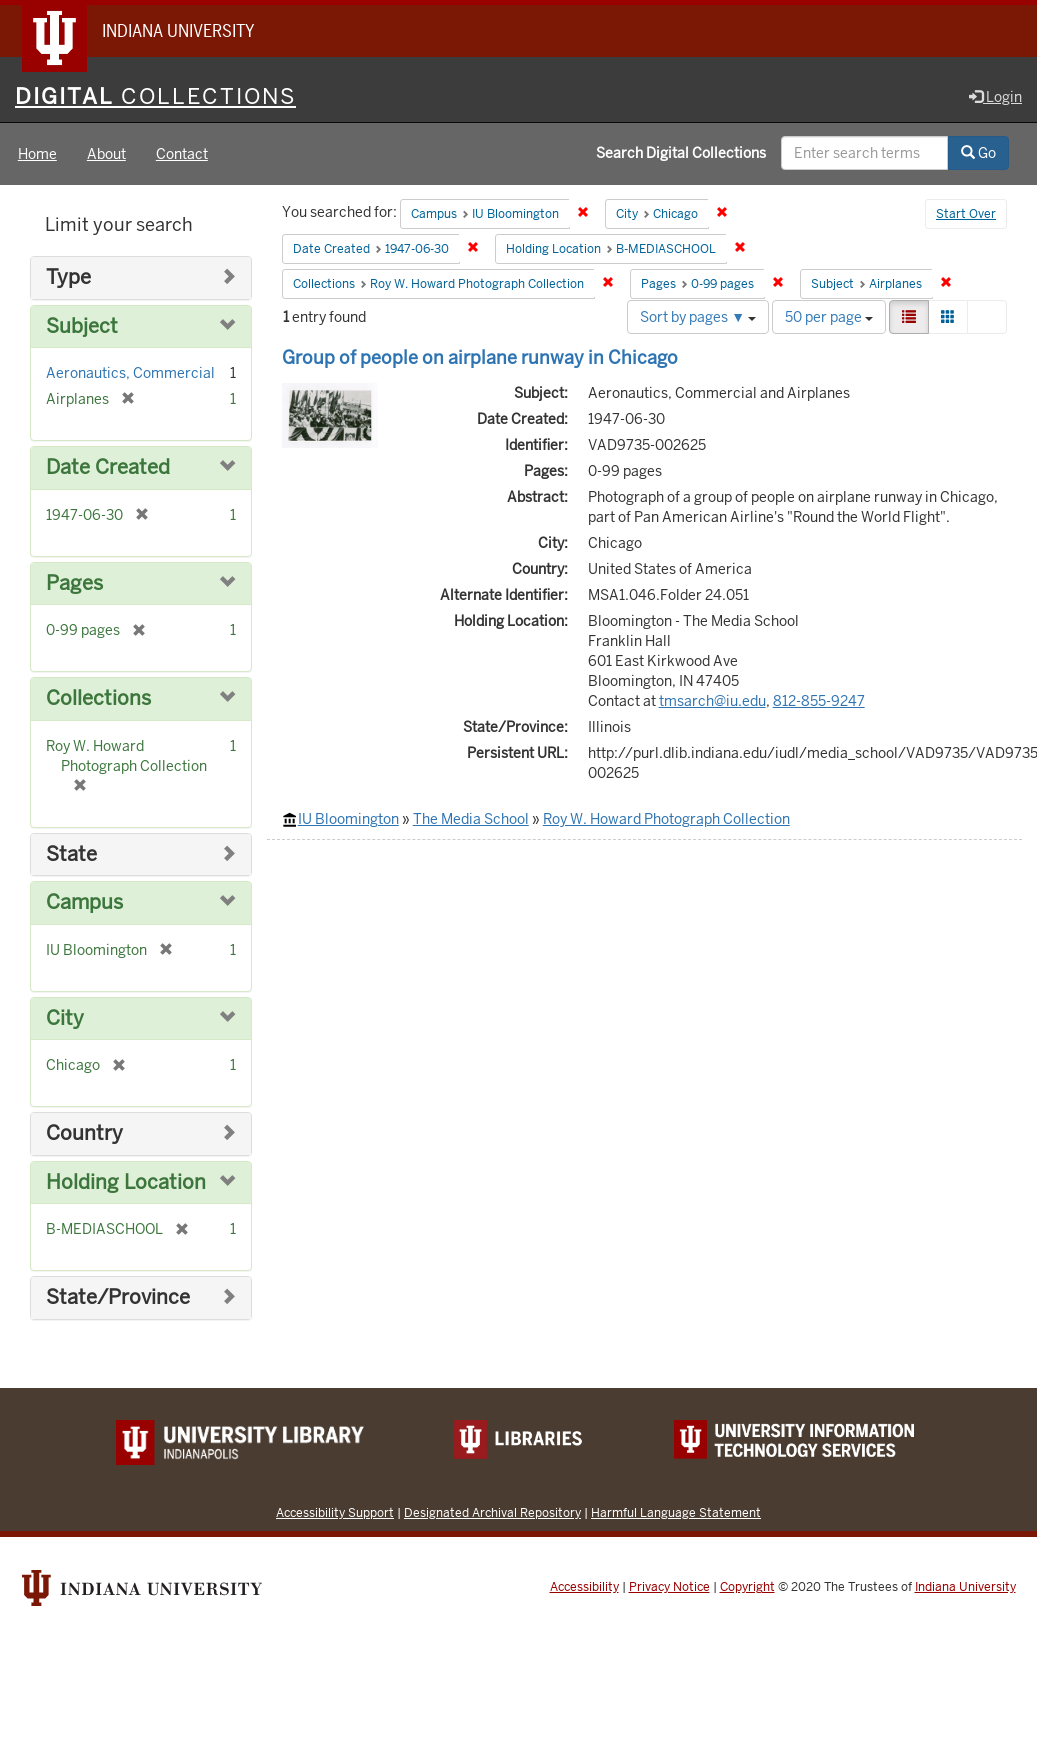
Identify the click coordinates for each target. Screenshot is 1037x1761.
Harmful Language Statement (676, 1512)
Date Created (108, 467)
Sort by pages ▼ (698, 317)
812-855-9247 (819, 701)
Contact (182, 154)
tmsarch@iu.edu (712, 701)
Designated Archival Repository (492, 1512)
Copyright (747, 1587)
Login (995, 97)
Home (37, 154)
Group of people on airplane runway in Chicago (480, 357)
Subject (82, 326)
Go (978, 153)
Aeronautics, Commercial (130, 373)
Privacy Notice (669, 1587)
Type (68, 277)
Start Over (966, 214)
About (106, 154)
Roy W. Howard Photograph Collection (666, 819)
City (65, 1018)
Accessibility (584, 1587)
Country (84, 1133)
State (71, 854)
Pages (74, 583)
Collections (98, 698)
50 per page (829, 317)
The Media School (471, 819)
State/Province (118, 1297)
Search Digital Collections (681, 153)
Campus (84, 902)
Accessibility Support (335, 1512)
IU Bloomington (348, 819)
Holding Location (126, 1182)
